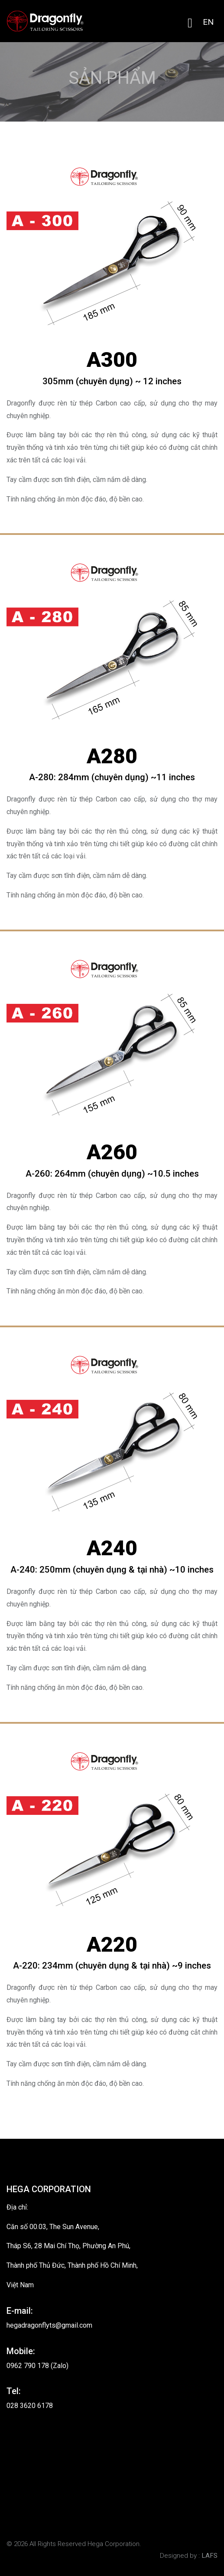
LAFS (209, 2556)
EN (208, 22)
